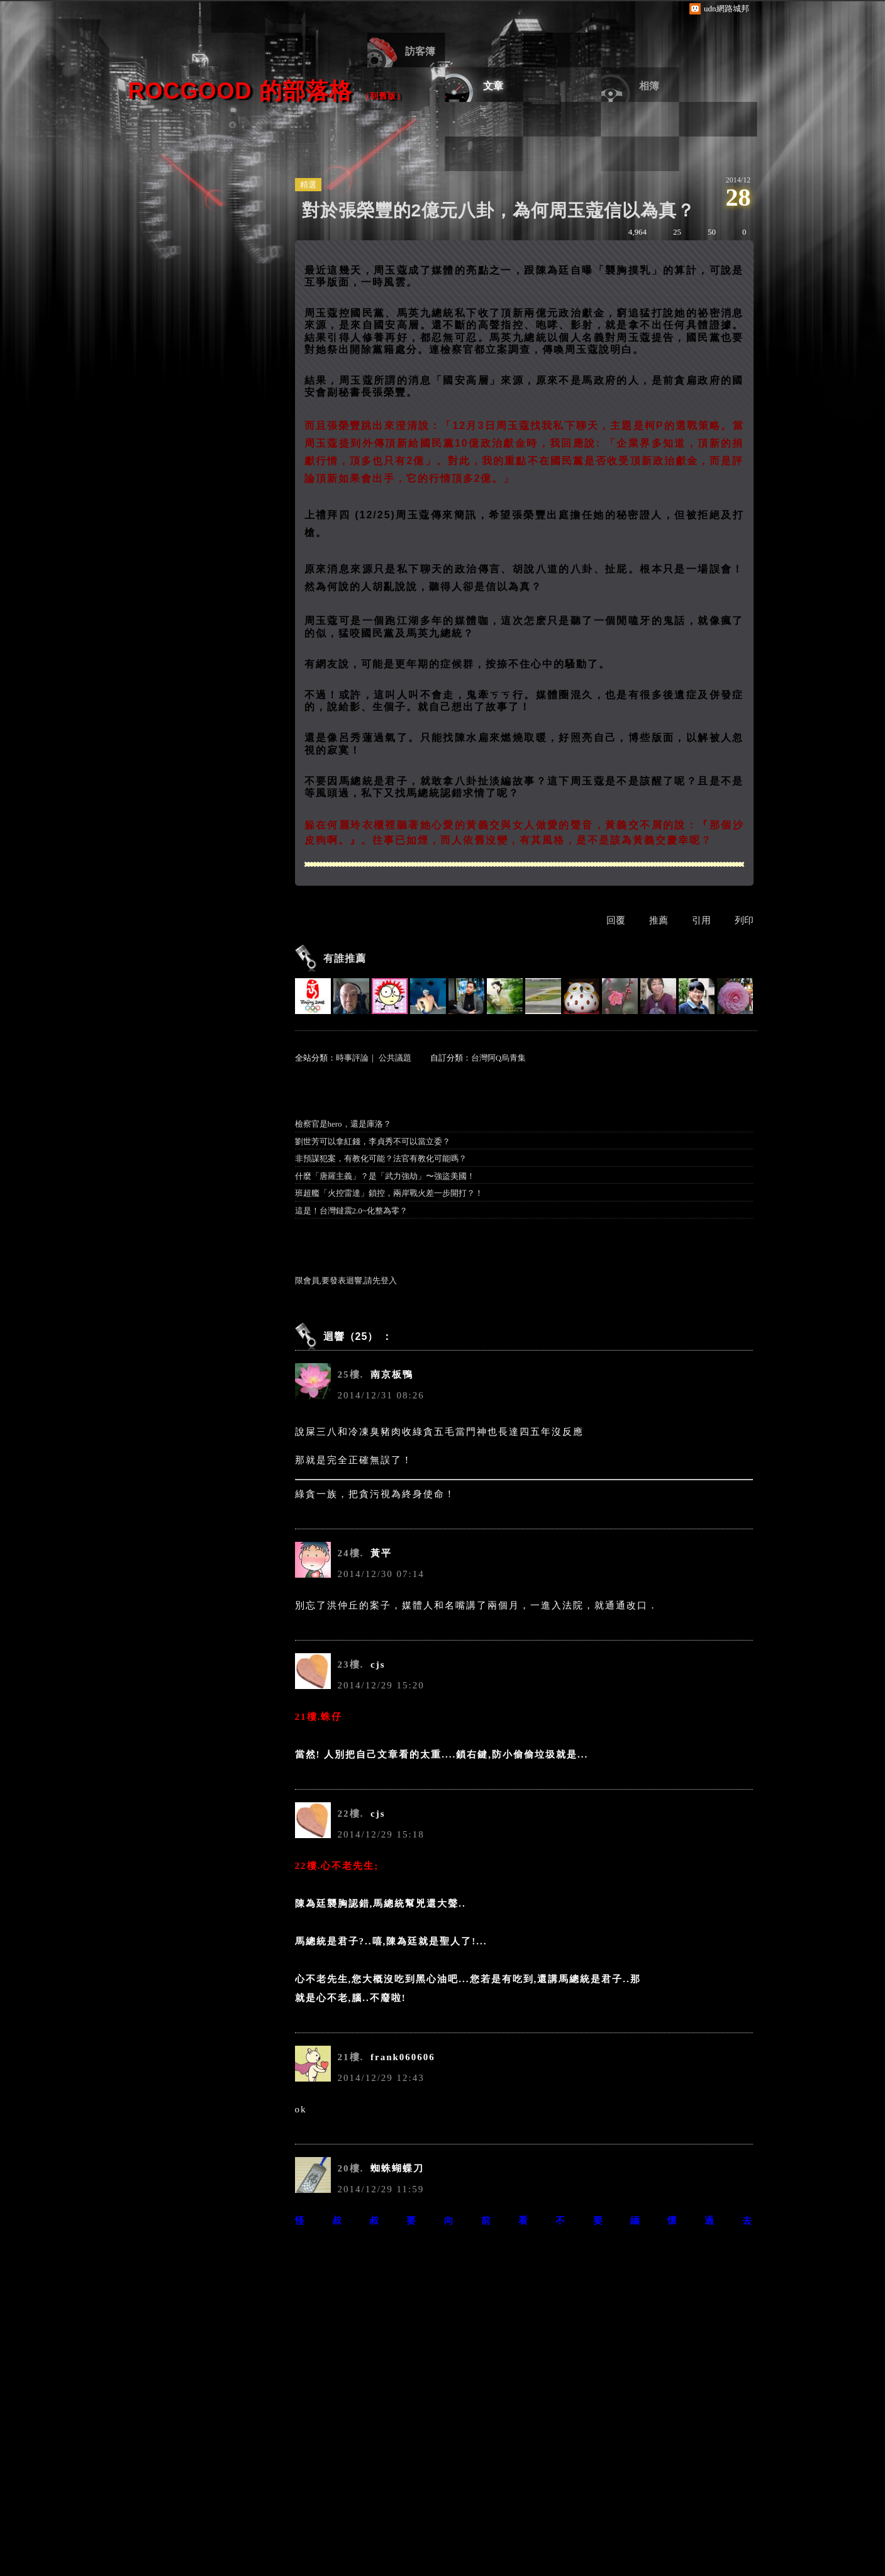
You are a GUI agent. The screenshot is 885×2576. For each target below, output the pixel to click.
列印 (744, 920)
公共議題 (395, 1057)
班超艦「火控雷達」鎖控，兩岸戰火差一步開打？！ (389, 1193)
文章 (493, 86)
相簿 (649, 86)
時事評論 (352, 1057)
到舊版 (383, 96)
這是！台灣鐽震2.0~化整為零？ (351, 1210)
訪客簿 (420, 51)
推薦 (658, 920)
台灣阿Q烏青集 (498, 1057)
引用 (701, 920)
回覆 (615, 920)
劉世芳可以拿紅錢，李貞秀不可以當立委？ (372, 1141)
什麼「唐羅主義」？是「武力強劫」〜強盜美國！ (385, 1176)
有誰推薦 (344, 958)
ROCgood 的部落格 (240, 91)
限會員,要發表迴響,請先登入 (346, 1280)
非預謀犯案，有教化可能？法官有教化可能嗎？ (381, 1158)
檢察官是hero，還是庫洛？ (343, 1124)
